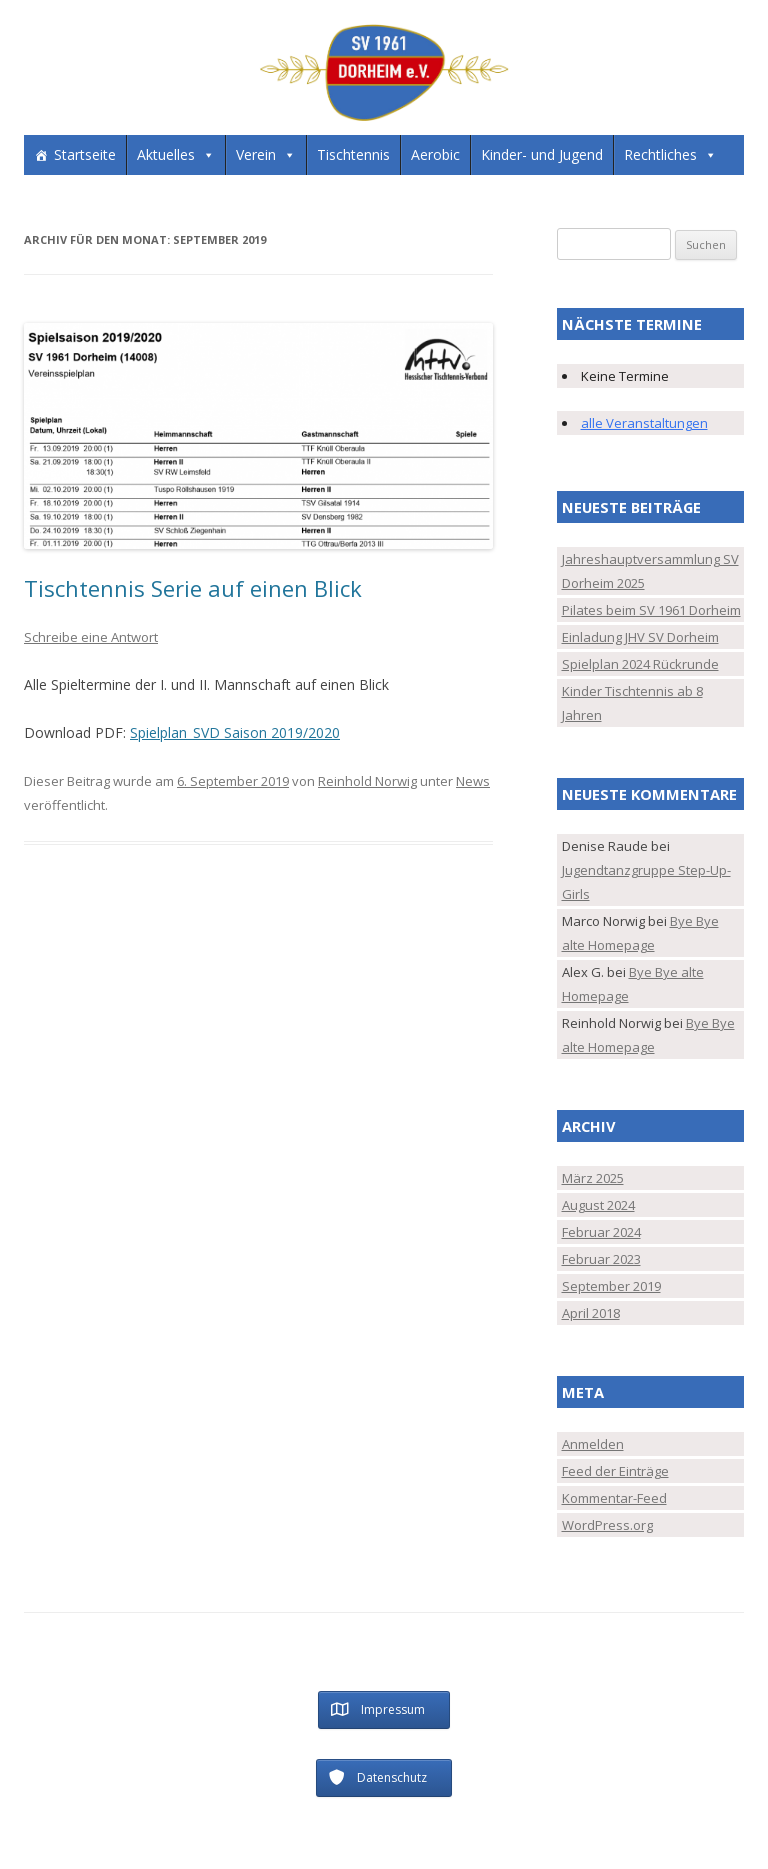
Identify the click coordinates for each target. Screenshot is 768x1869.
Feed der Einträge (615, 1471)
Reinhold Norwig (367, 781)
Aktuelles (166, 154)
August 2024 (598, 1205)
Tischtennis (353, 154)
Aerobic (435, 154)
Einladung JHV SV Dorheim (640, 637)
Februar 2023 (601, 1259)
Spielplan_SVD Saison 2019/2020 (235, 732)
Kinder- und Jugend (542, 154)
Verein (256, 154)
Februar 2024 (601, 1232)
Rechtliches (660, 154)
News (473, 781)
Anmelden (593, 1444)
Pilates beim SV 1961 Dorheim (651, 610)
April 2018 (591, 1313)
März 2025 (593, 1178)
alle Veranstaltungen (644, 423)
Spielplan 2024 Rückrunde (640, 664)
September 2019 (611, 1286)
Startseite (85, 154)
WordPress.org (607, 1525)
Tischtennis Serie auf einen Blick (193, 588)
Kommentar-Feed (614, 1498)
